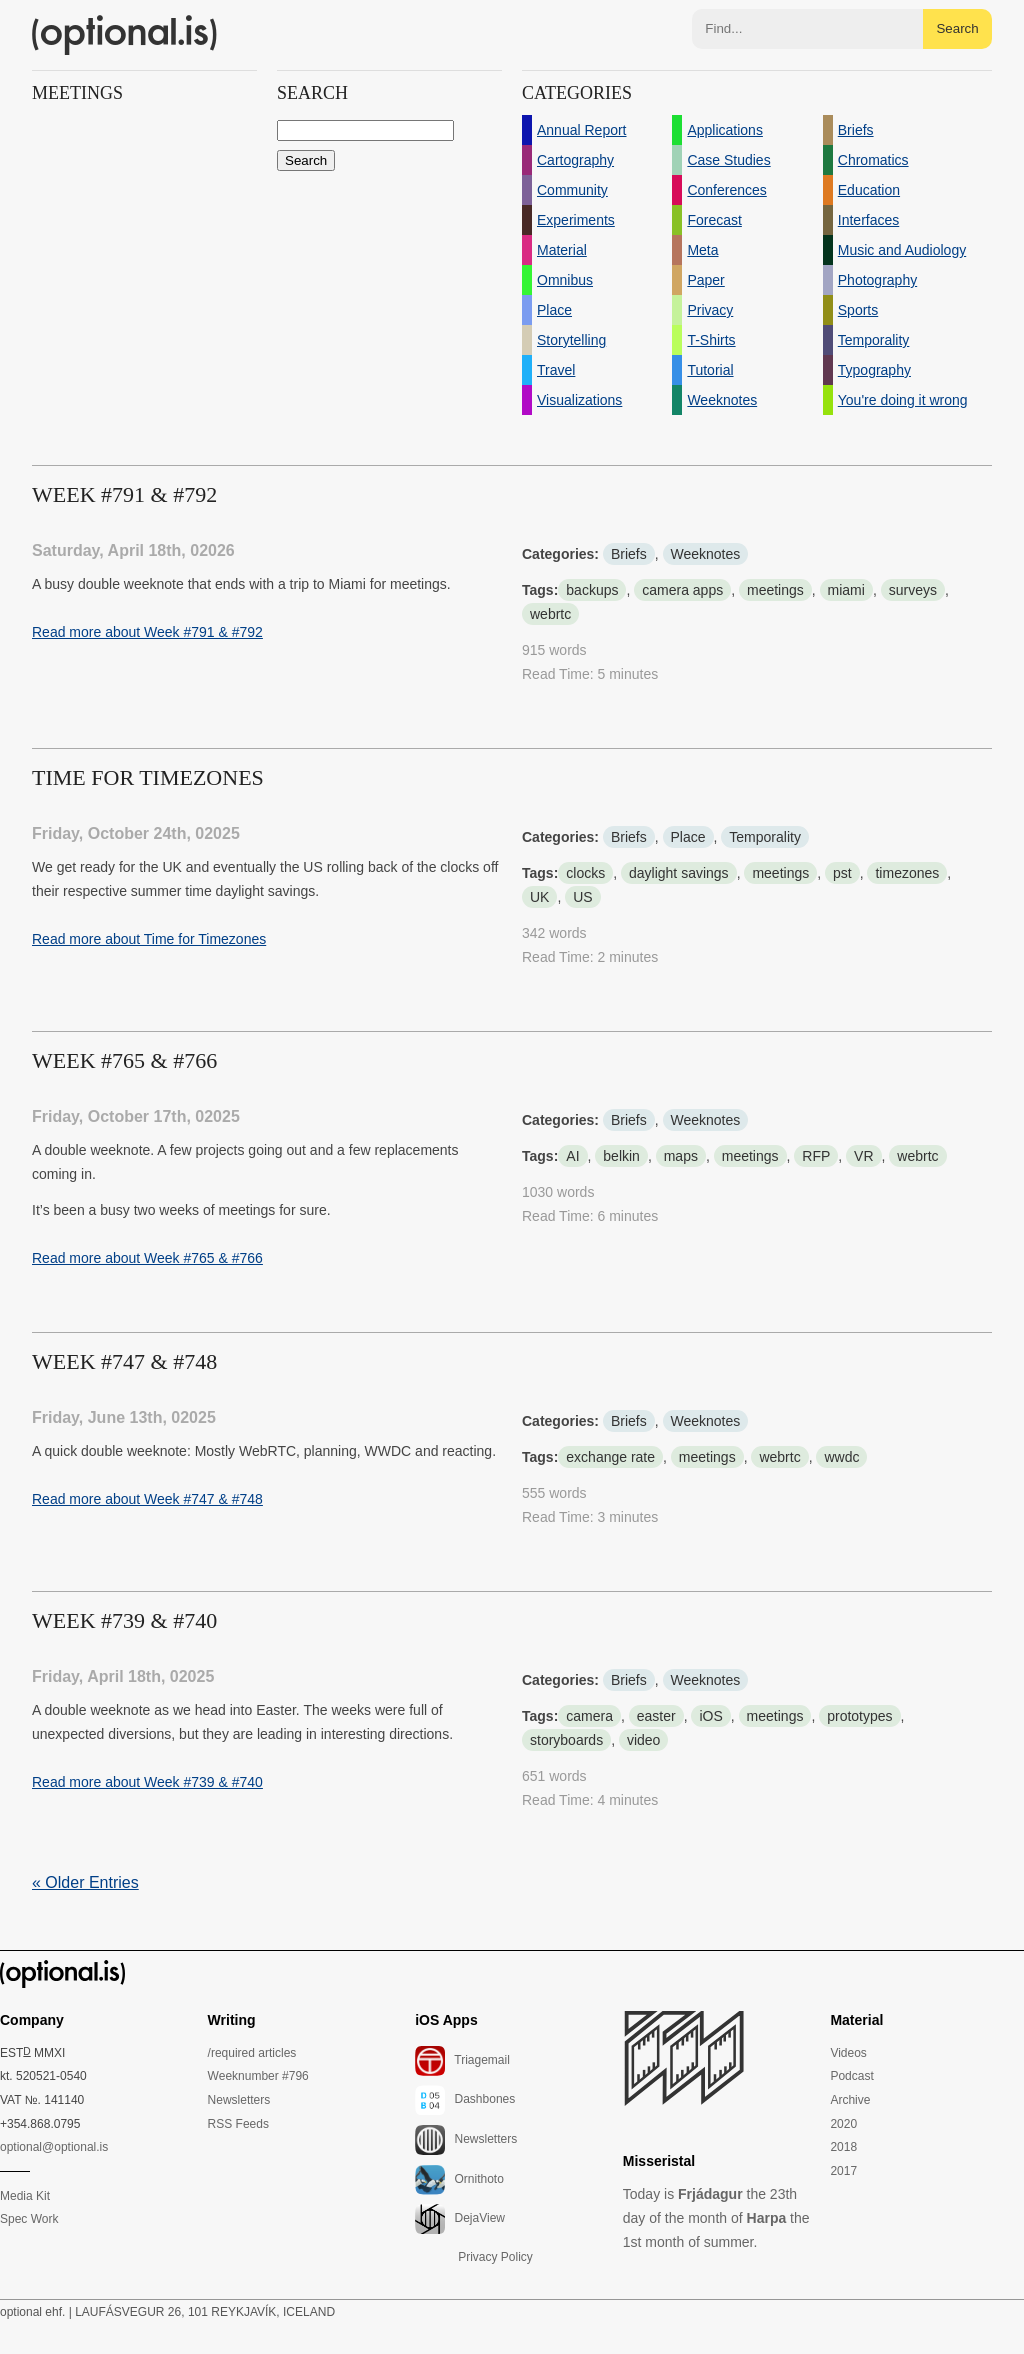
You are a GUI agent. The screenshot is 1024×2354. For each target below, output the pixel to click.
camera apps (682, 590)
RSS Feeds (238, 2124)
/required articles (252, 2053)
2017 (843, 2171)
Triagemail (462, 2061)
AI (572, 1156)
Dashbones (465, 2100)
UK (539, 897)
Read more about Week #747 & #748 (147, 1499)
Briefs (629, 554)
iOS (710, 1716)
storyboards (566, 1740)
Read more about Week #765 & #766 (147, 1258)
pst (842, 873)
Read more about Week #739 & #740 (147, 1782)
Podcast (851, 2076)
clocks (585, 873)
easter (656, 1716)
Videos (848, 2053)
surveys (913, 590)
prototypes (859, 1716)
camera (589, 1716)
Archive (850, 2100)
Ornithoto (459, 2180)
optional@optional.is (54, 2147)
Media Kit (25, 2196)
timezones (907, 873)
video (643, 1740)
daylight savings (679, 873)
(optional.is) (125, 35)
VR (863, 1156)
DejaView (460, 2219)
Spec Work (29, 2219)
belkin (621, 1156)
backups (592, 590)
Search (957, 28)
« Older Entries (85, 1882)
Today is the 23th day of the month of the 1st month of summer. (716, 2218)
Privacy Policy (495, 2257)
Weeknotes (706, 554)
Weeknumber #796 (258, 2076)
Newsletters (239, 2100)
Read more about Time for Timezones (149, 939)
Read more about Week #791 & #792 (147, 632)
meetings (775, 590)
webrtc (550, 614)
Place (688, 837)
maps (681, 1156)
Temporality (765, 837)
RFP (816, 1156)
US (582, 897)
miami (846, 590)
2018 (843, 2147)
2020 (843, 2124)
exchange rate (610, 1457)
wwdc (841, 1457)
